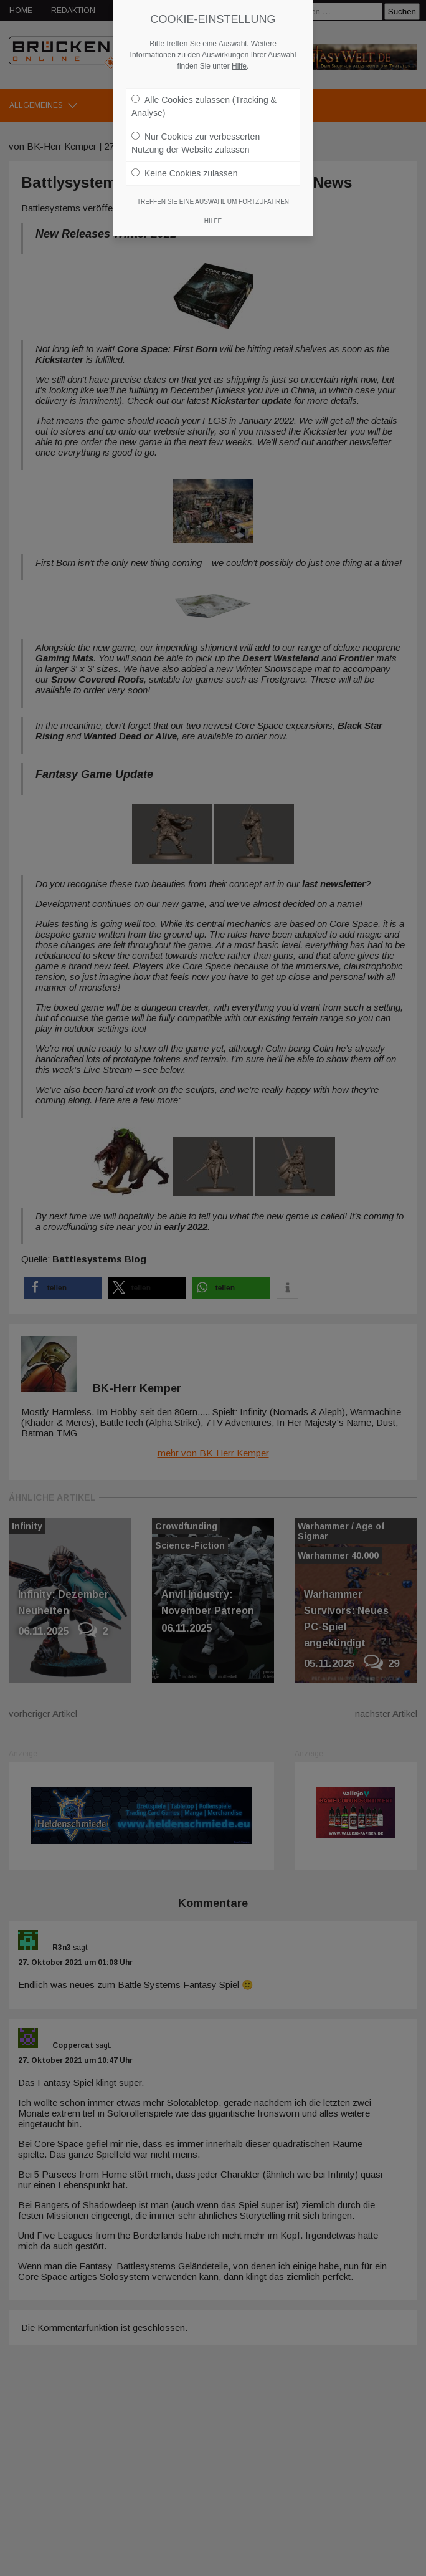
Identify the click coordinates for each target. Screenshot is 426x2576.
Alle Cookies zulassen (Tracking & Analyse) (204, 106)
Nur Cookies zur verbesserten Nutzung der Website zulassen (195, 143)
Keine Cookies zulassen (184, 173)
